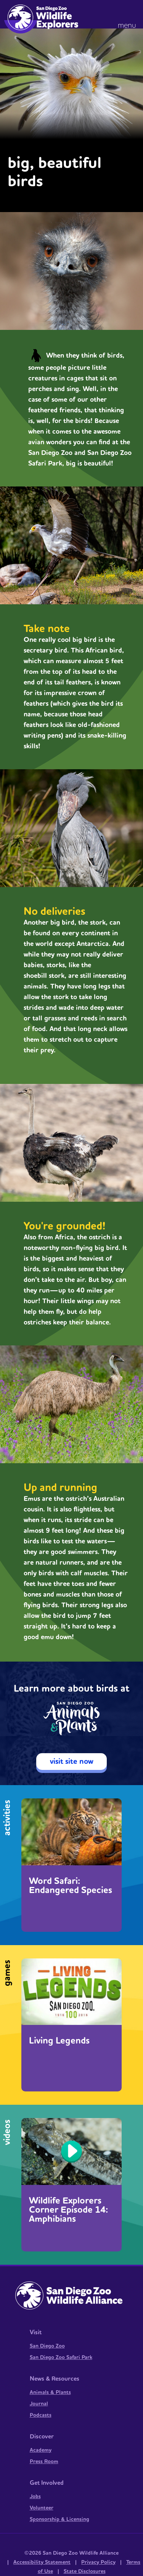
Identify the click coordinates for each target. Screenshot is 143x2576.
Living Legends (59, 2040)
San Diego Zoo (47, 2346)
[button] (129, 15)
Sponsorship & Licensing (59, 2519)
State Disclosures (85, 2571)
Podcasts (40, 2415)
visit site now (71, 1761)
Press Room (44, 2461)
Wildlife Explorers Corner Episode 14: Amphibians (68, 2210)
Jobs (35, 2496)
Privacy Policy (98, 2562)
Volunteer (41, 2508)
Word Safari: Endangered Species (70, 1886)
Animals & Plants (50, 2392)
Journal (39, 2404)
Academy (40, 2450)
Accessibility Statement (42, 2562)
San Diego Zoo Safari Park (61, 2357)
